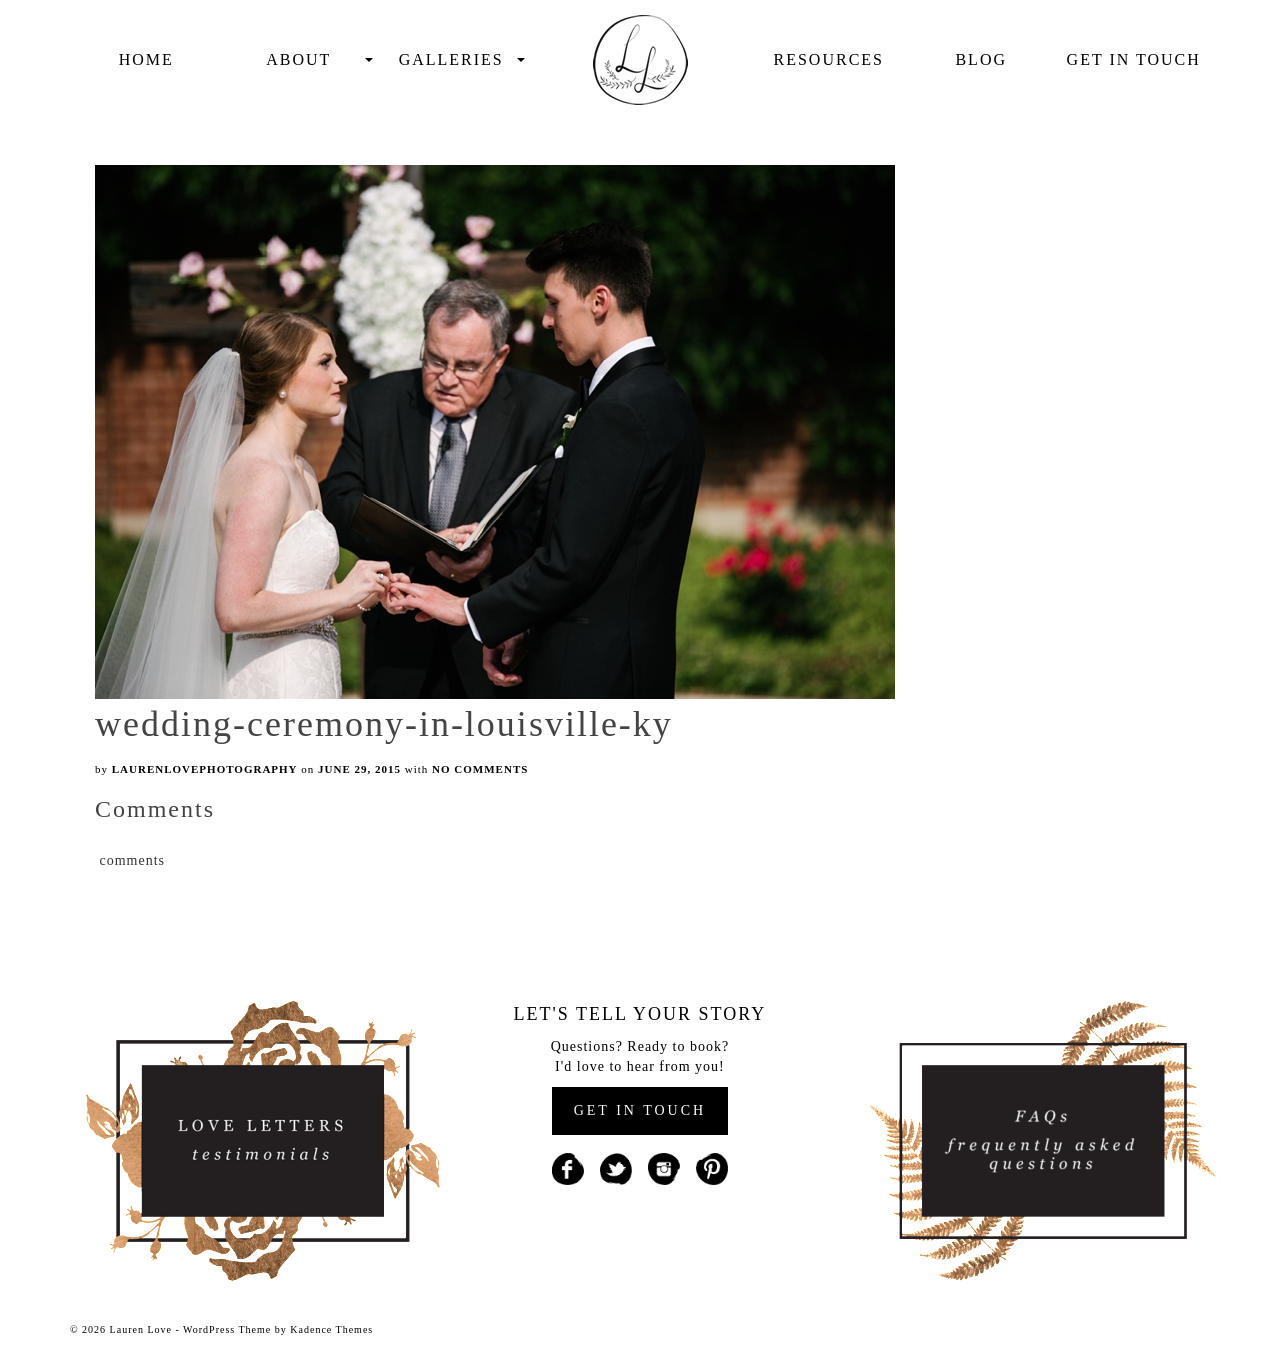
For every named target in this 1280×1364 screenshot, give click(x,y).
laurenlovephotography (205, 769)
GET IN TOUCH (640, 1110)
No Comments (480, 769)
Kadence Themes (331, 1329)
